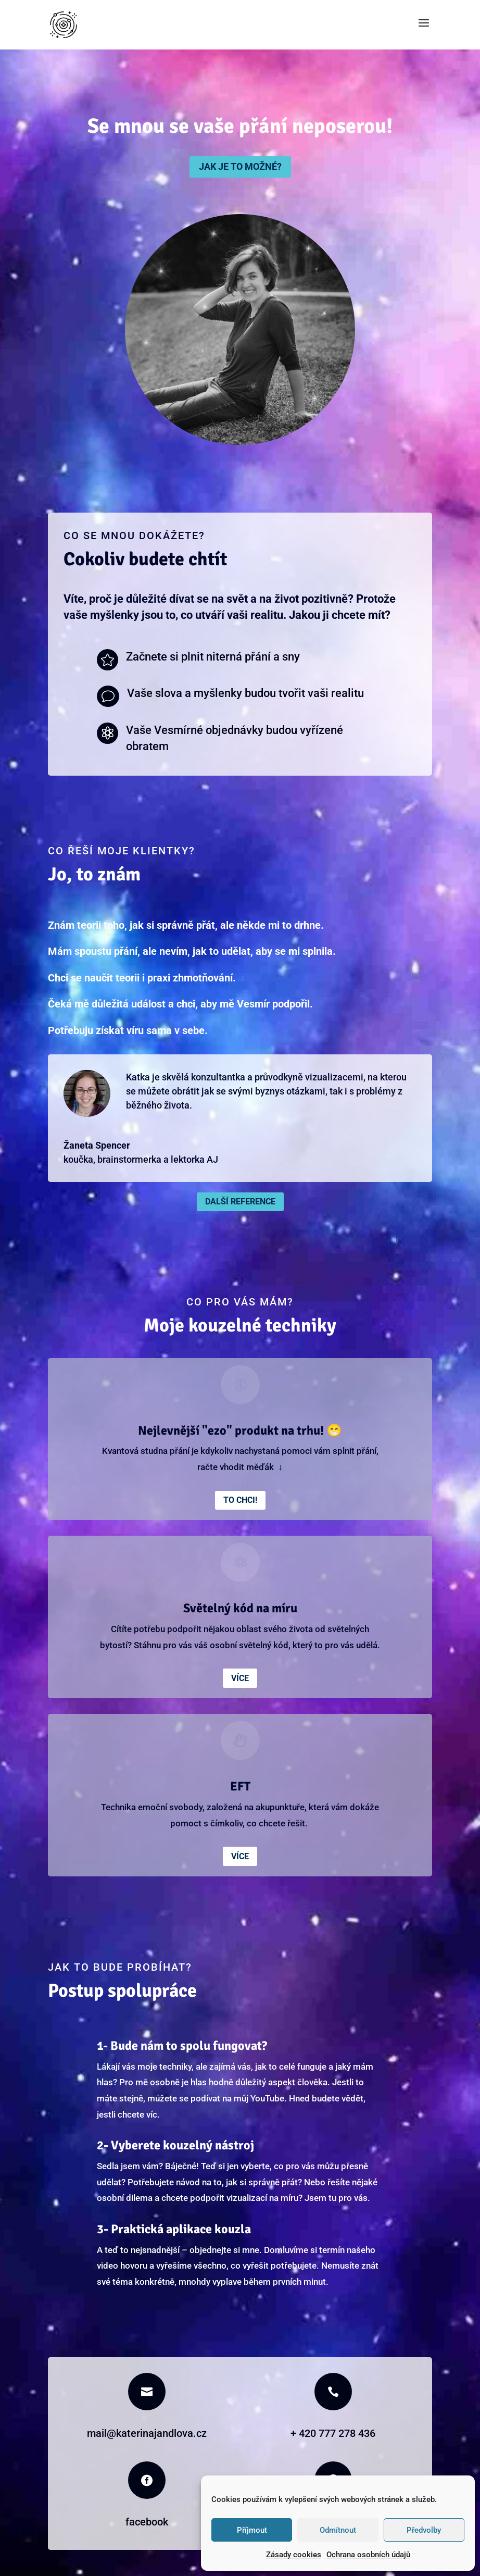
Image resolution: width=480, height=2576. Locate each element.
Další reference (240, 1201)
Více (240, 1678)
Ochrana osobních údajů (368, 2554)
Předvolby (424, 2530)
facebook (146, 2522)
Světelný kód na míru (240, 1608)
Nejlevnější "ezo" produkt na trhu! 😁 (240, 1430)
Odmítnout (338, 2530)
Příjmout (252, 2530)
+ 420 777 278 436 (332, 2433)
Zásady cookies (293, 2554)
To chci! (240, 1500)
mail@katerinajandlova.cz (147, 2433)
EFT (240, 1786)
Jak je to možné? (240, 166)
